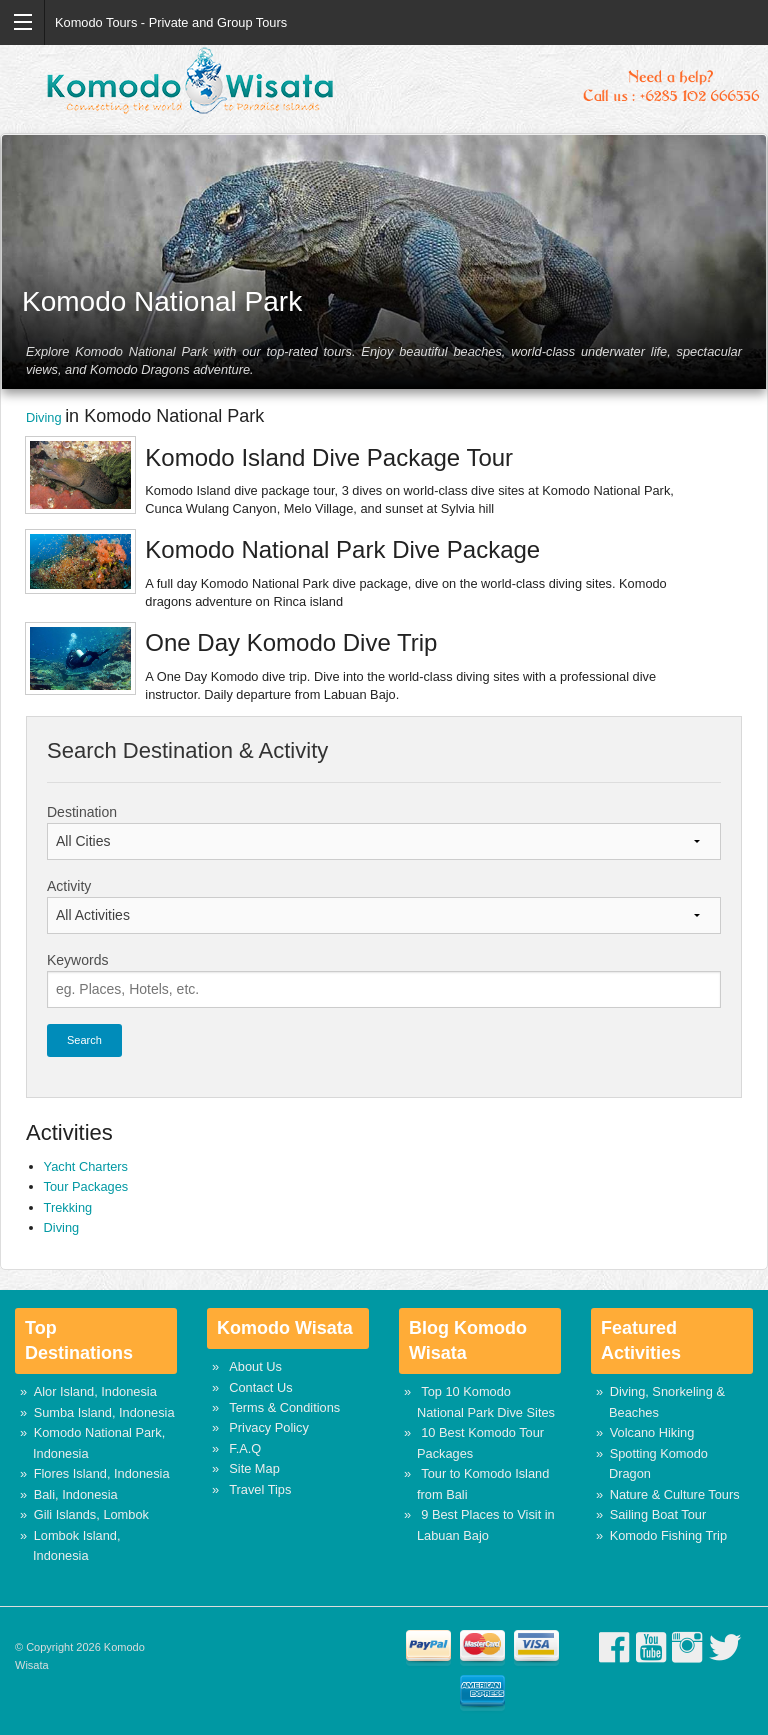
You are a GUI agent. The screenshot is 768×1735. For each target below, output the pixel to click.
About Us (255, 1366)
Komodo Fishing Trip (668, 1535)
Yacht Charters (86, 1166)
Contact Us (260, 1387)
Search (84, 1040)
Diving (45, 417)
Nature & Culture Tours (675, 1494)
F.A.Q (245, 1448)
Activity (69, 886)
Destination (82, 812)
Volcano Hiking (652, 1432)
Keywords (77, 960)
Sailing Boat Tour (658, 1514)
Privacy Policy (269, 1427)
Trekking (68, 1207)
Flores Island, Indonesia (102, 1473)
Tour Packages (86, 1186)
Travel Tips (260, 1489)
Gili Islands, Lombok (91, 1514)
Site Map (254, 1468)
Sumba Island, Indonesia (104, 1412)
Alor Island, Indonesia (95, 1391)
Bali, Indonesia (76, 1494)
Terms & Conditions (284, 1407)
